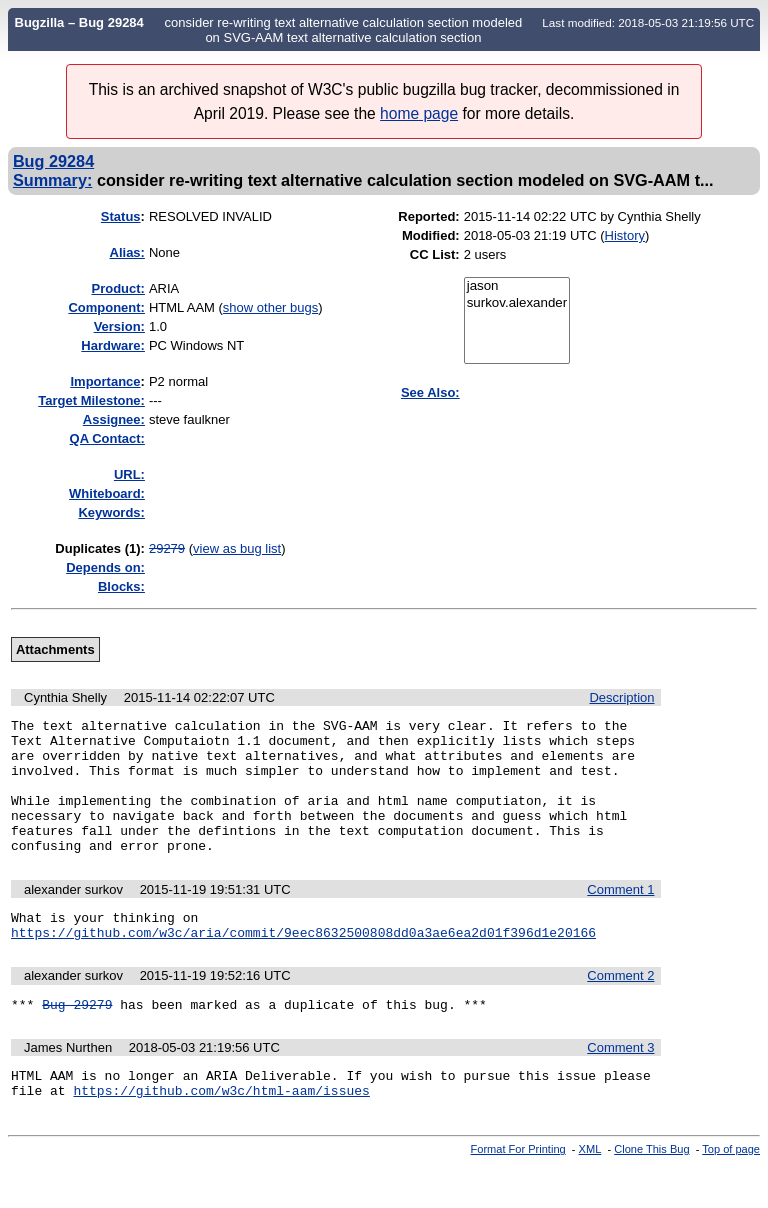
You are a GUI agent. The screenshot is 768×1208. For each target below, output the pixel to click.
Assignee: (114, 419)
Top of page (731, 1191)
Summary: (52, 180)
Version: (119, 326)
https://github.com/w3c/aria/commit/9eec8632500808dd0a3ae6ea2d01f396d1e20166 (303, 965)
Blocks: (121, 586)
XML (590, 1191)
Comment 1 (620, 916)
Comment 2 (620, 1008)
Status (121, 216)
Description (621, 697)
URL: (129, 474)
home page (419, 113)
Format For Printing (518, 1191)
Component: (106, 307)
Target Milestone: (91, 400)
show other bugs (270, 307)
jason (517, 286)
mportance (105, 381)
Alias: (127, 252)
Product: (117, 288)
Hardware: (113, 345)
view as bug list (237, 548)
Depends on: (105, 567)
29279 (167, 548)
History (625, 235)
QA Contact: (107, 438)
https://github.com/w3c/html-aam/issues (221, 1132)
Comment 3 (620, 1083)
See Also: (430, 392)
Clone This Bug (651, 1191)
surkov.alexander (517, 303)
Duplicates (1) (97, 548)
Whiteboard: (107, 493)
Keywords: (111, 512)
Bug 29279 (77, 1040)
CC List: (435, 254)
